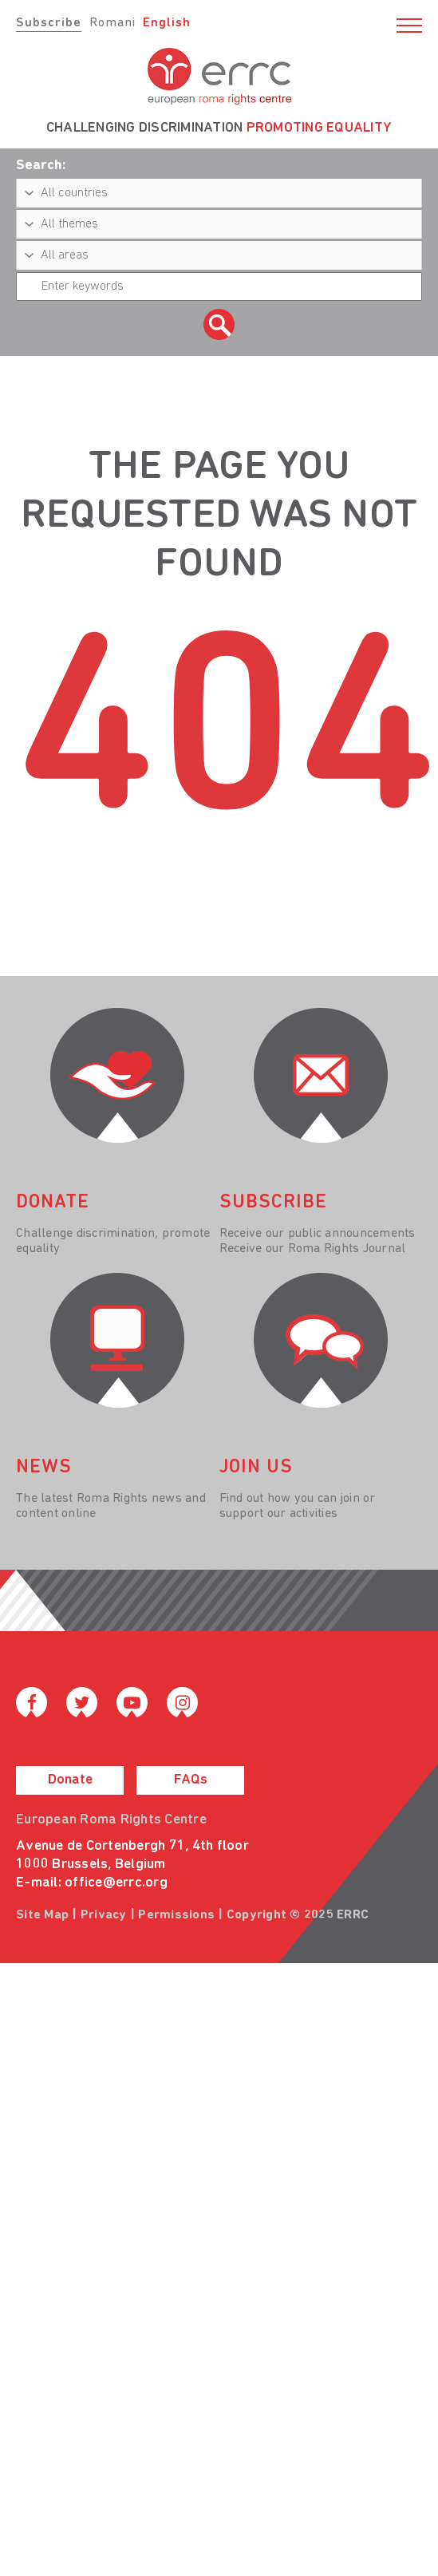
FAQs (190, 1780)
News (44, 1467)
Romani (112, 23)
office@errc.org (116, 1883)
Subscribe (48, 23)
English (167, 23)
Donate (70, 1780)
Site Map (42, 1915)
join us (256, 1467)
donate (52, 1202)
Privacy (104, 1915)
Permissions (176, 1915)
